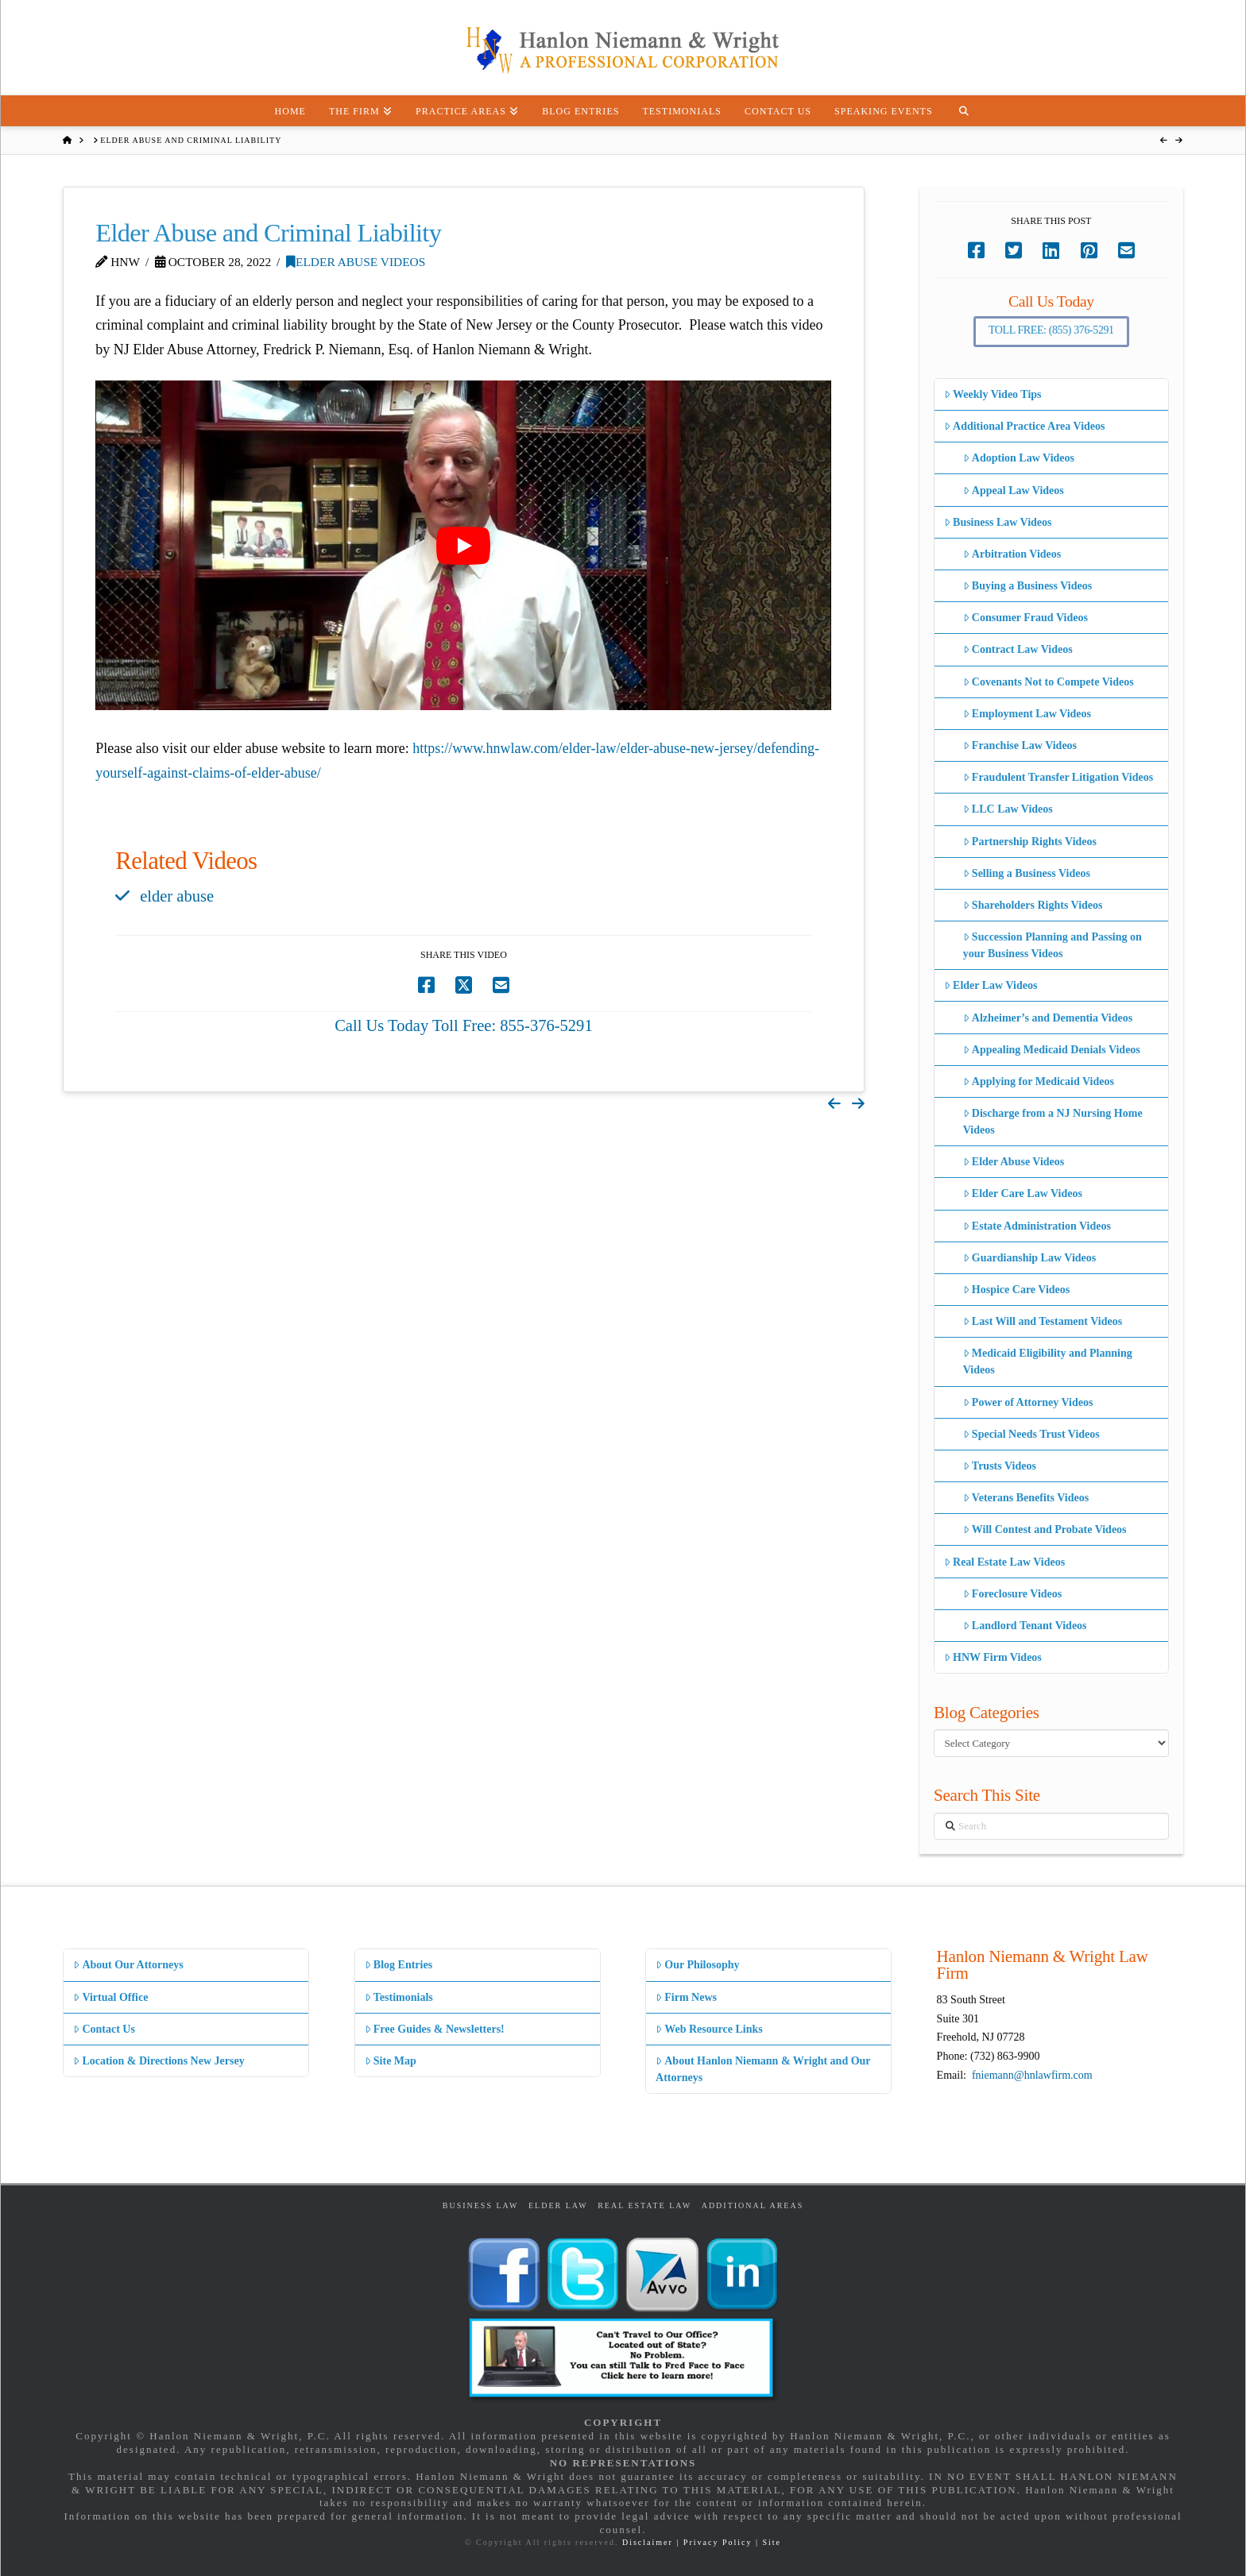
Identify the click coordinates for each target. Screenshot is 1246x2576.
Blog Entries (398, 1965)
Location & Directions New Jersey (158, 2061)
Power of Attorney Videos (1028, 1402)
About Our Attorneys (128, 1965)
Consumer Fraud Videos (1025, 618)
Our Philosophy (697, 1965)
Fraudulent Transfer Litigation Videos (1058, 777)
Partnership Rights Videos (1030, 842)
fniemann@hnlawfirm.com (1032, 2075)
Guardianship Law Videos (1030, 1258)
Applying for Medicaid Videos (1038, 1081)
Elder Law (558, 2205)
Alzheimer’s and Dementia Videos (1048, 1018)
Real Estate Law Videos (1004, 1562)
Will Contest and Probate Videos (1045, 1529)
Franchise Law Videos (1020, 745)
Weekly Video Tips (993, 394)
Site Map (390, 2061)
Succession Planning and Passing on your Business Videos (1052, 945)
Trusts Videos (999, 1466)
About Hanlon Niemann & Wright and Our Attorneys (763, 2069)
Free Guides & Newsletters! (435, 2029)
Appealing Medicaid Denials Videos (1051, 1050)
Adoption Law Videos (1018, 458)
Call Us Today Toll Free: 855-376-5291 (464, 1025)
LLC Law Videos (1008, 809)
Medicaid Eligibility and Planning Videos (1047, 1361)
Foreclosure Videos (1012, 1594)
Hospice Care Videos (1016, 1290)
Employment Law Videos (1027, 714)
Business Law (481, 2205)
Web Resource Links (709, 2029)
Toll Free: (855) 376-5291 (1051, 330)
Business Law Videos (998, 522)
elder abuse (177, 896)
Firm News (686, 1997)
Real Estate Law (644, 2205)
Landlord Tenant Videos (1025, 1626)
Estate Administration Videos (1037, 1226)
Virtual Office (110, 1997)
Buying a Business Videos (1028, 586)
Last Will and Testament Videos (1043, 1321)
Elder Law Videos (991, 985)
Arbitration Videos (1012, 554)
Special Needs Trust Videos (1031, 1434)
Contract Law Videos (1018, 649)
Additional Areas (753, 2205)
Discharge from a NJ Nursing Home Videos (1053, 1121)
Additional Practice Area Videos (1024, 426)
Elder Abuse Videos (355, 261)
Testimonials (399, 1997)
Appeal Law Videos (1013, 490)
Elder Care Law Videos (1022, 1193)
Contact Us (104, 2029)
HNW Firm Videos (993, 1657)
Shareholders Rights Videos (1033, 905)
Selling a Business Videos (1026, 873)
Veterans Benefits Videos (1026, 1498)
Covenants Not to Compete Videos (1048, 682)
